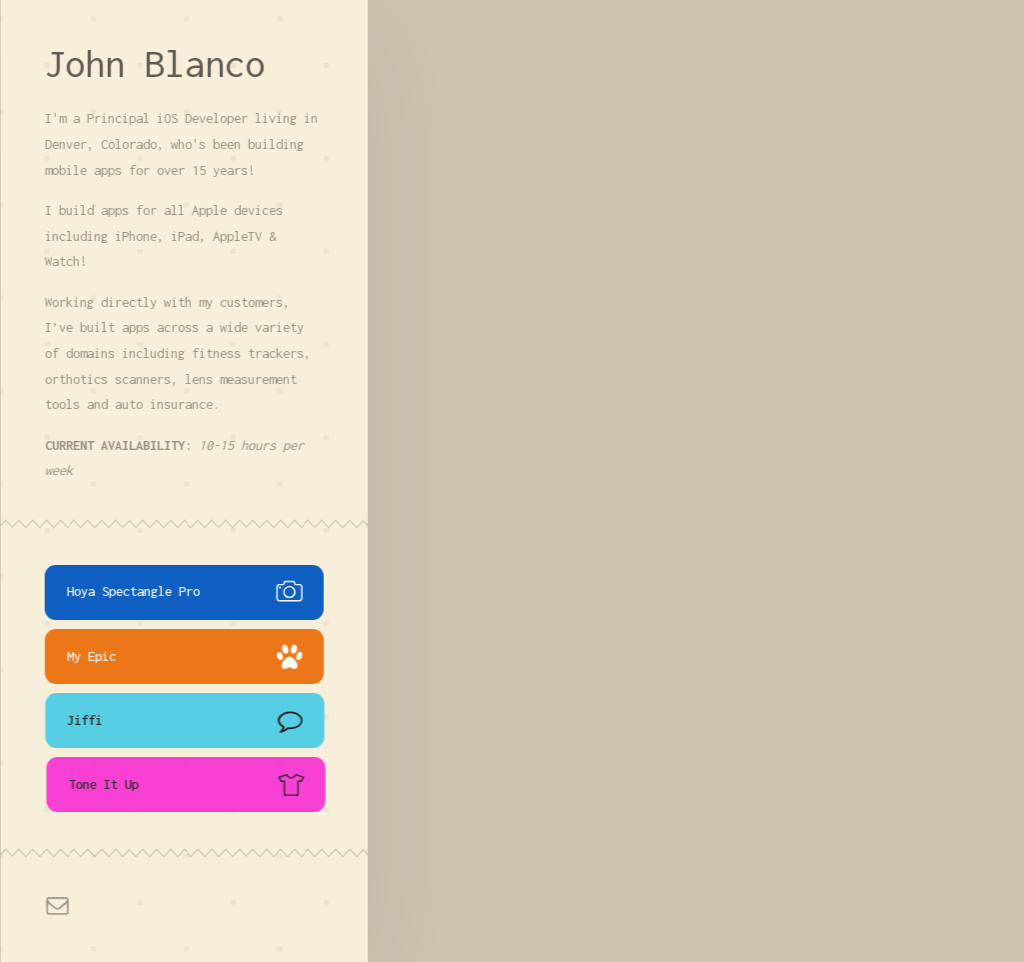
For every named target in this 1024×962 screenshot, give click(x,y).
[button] (185, 592)
